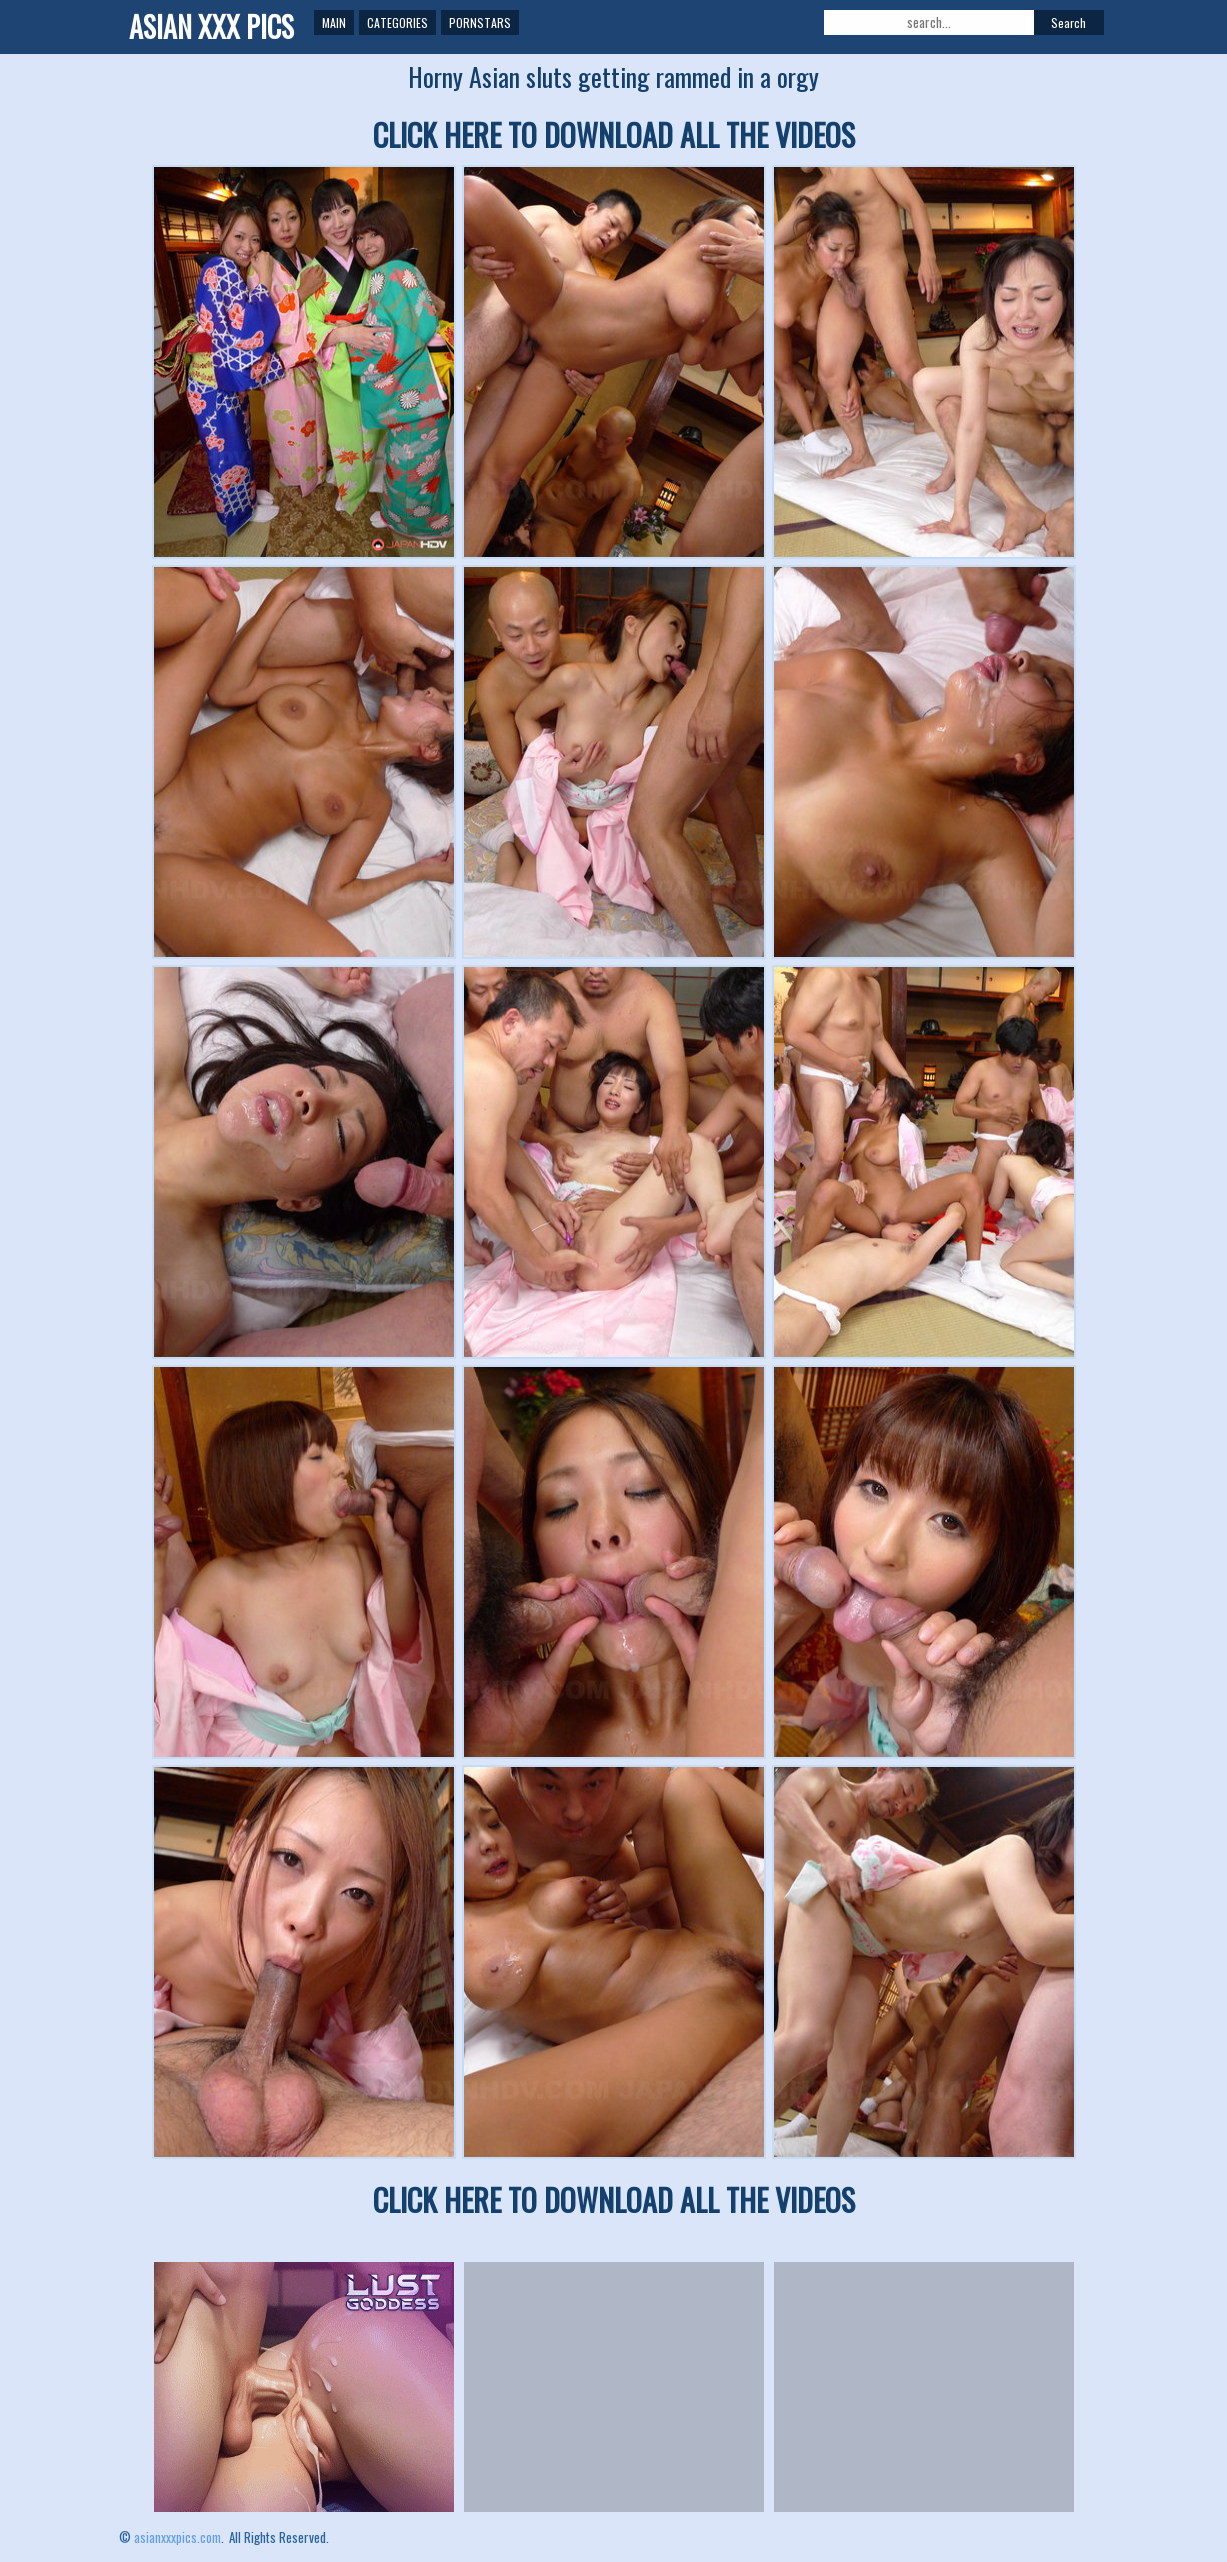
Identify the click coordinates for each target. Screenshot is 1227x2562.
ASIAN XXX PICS (211, 26)
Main (334, 22)
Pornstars (480, 22)
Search (1068, 22)
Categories (397, 22)
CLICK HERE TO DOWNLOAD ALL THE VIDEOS (614, 134)
